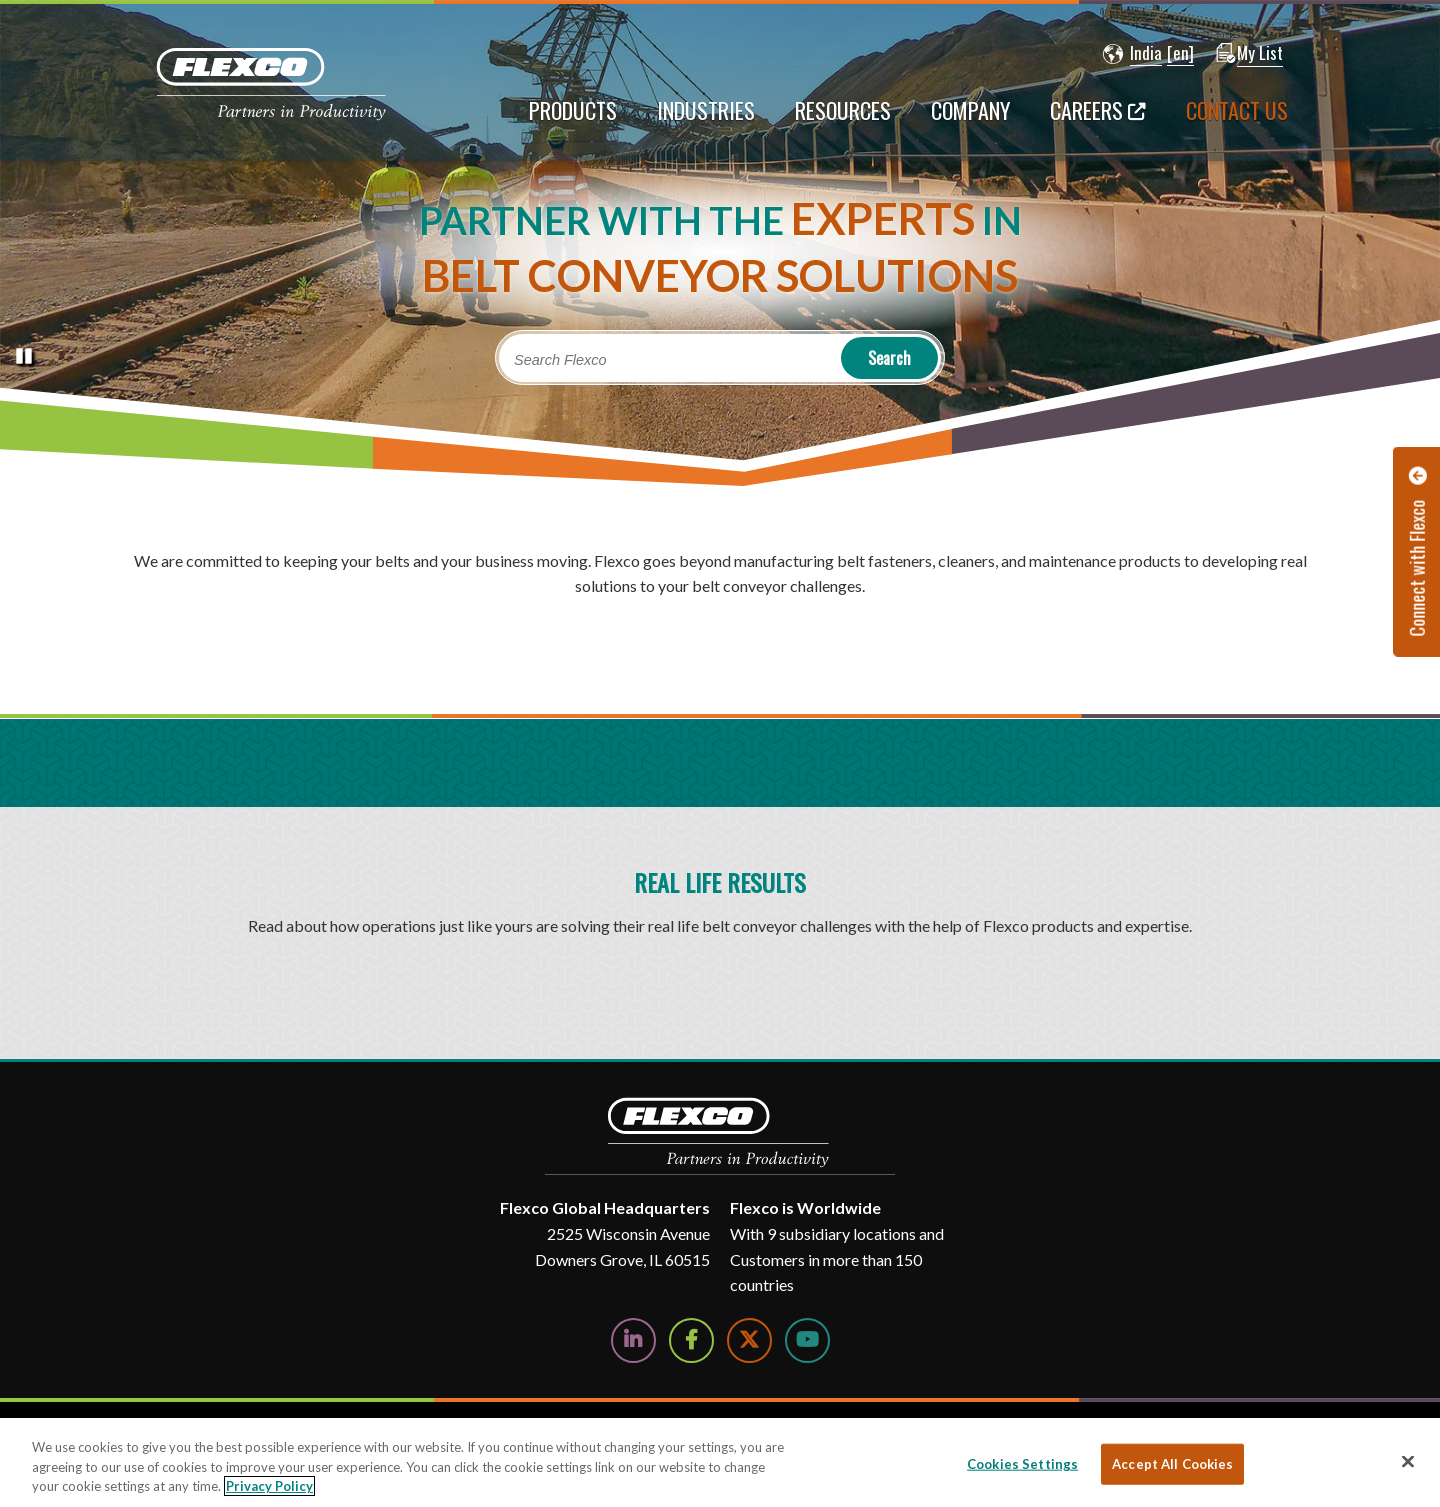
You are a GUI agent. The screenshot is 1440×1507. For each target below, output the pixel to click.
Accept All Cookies (1172, 1463)
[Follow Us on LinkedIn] (633, 1340)
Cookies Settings (1022, 1463)
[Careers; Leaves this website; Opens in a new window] (1098, 120)
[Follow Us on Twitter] (749, 1340)
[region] (720, 1462)
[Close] (1408, 1461)
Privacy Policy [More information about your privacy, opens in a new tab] (269, 1486)
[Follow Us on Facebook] (691, 1340)
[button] (1132, 54)
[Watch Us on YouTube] (807, 1340)
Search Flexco (560, 360)
